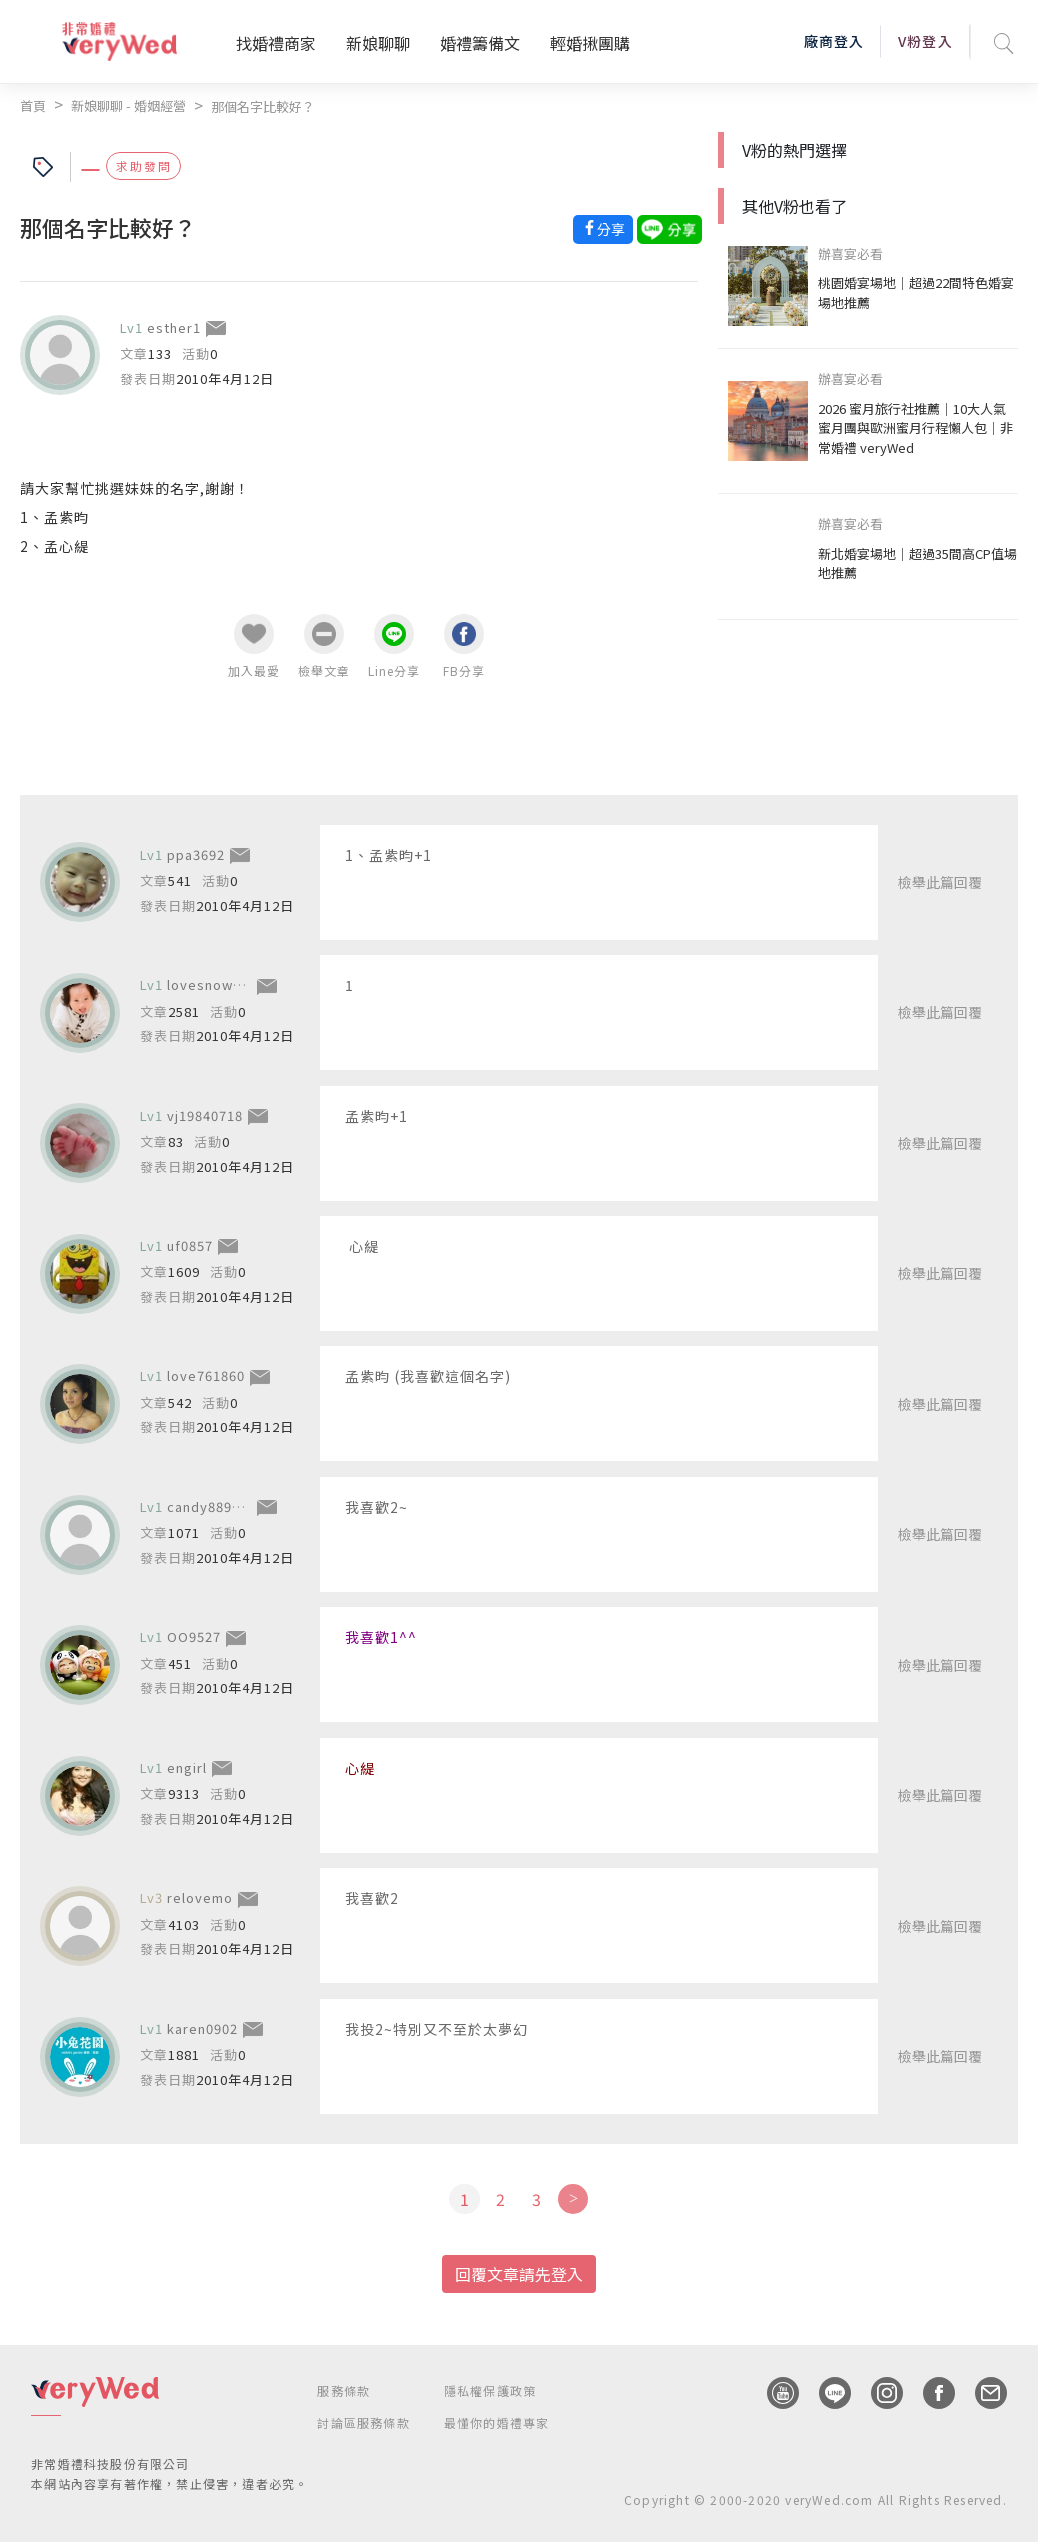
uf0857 (190, 1245)
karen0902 (202, 2028)
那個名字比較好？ (263, 106)
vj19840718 (205, 1114)
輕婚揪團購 (590, 43)
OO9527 (194, 1636)
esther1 (174, 327)
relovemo (200, 1897)
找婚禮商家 (276, 43)
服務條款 (343, 2390)
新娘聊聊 (378, 43)
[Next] (572, 2199)
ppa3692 (196, 854)
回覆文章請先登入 (519, 2274)
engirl (187, 1767)
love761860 (206, 1375)
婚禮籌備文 (480, 43)
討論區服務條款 (363, 2422)
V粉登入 (925, 41)
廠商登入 (834, 41)
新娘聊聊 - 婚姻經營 (128, 105)
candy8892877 (215, 1506)
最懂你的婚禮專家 (497, 2422)
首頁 (33, 105)
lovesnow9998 (216, 984)
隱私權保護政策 (490, 2390)
